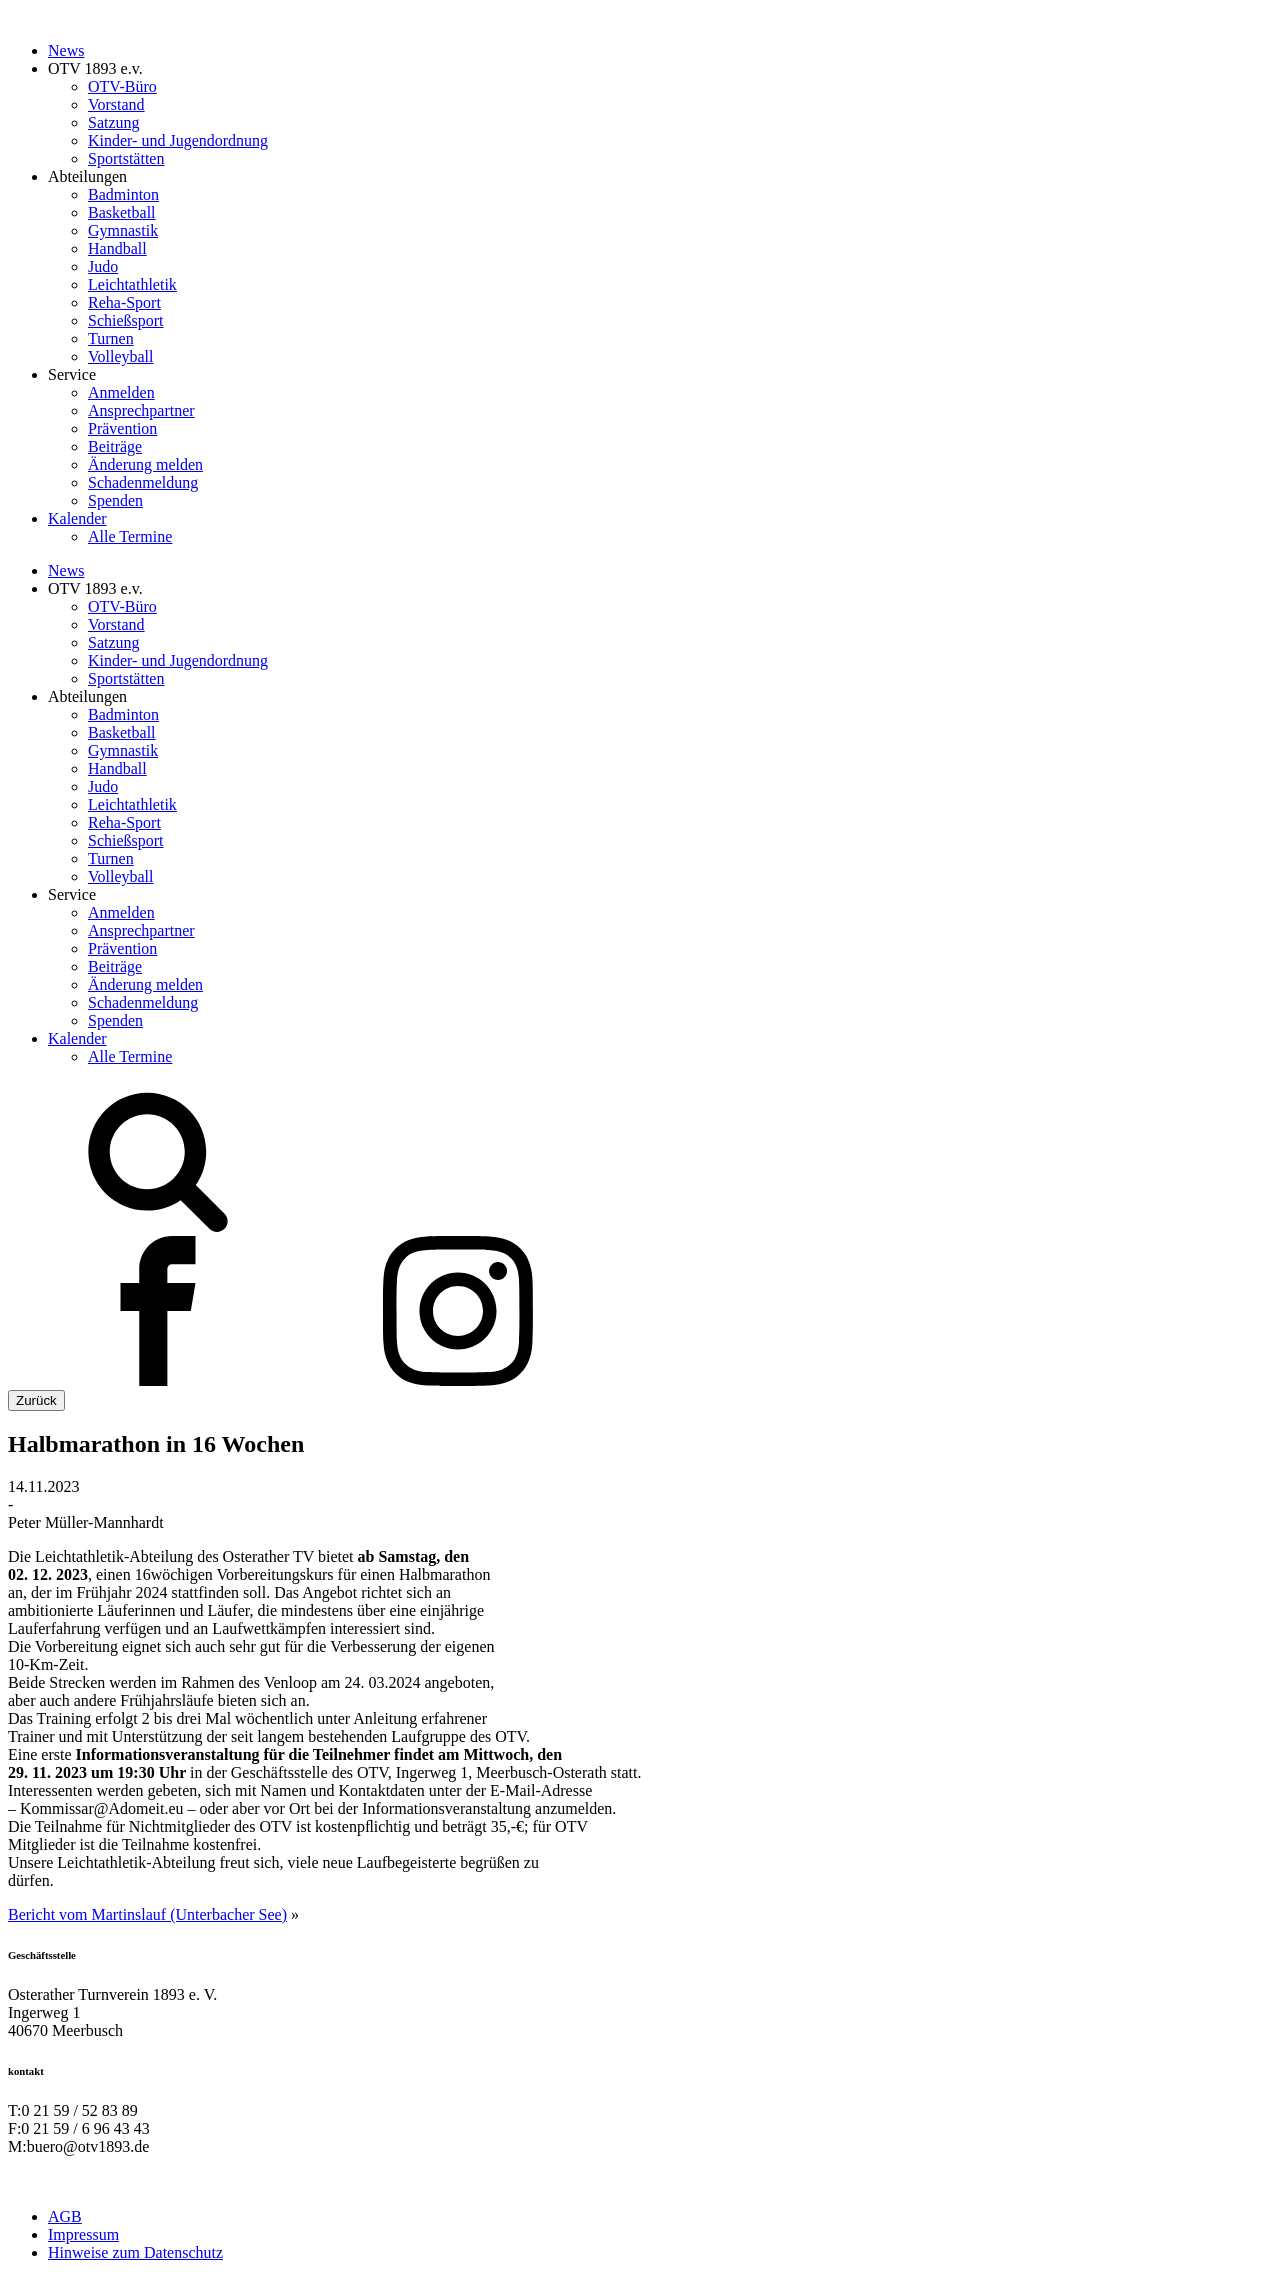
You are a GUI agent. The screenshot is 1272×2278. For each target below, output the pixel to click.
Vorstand (116, 104)
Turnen (111, 338)
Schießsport (126, 320)
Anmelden (121, 392)
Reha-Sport (124, 302)
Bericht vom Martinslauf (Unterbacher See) (147, 1914)
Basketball (122, 212)
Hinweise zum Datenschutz (135, 2252)
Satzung (114, 122)
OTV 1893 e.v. (95, 68)
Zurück (36, 1400)
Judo (103, 266)
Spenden (115, 500)
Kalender (77, 518)
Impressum (83, 2234)
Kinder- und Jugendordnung (178, 140)
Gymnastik (123, 230)
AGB (65, 2216)
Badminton (123, 194)
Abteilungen (87, 176)
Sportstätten (126, 158)
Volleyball (120, 356)
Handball (117, 248)
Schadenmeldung (143, 482)
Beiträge (115, 446)
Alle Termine (130, 536)
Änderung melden (145, 464)
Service (72, 374)
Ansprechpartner (141, 410)
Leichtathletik (132, 284)
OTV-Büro (122, 86)
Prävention (122, 428)
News (66, 50)
